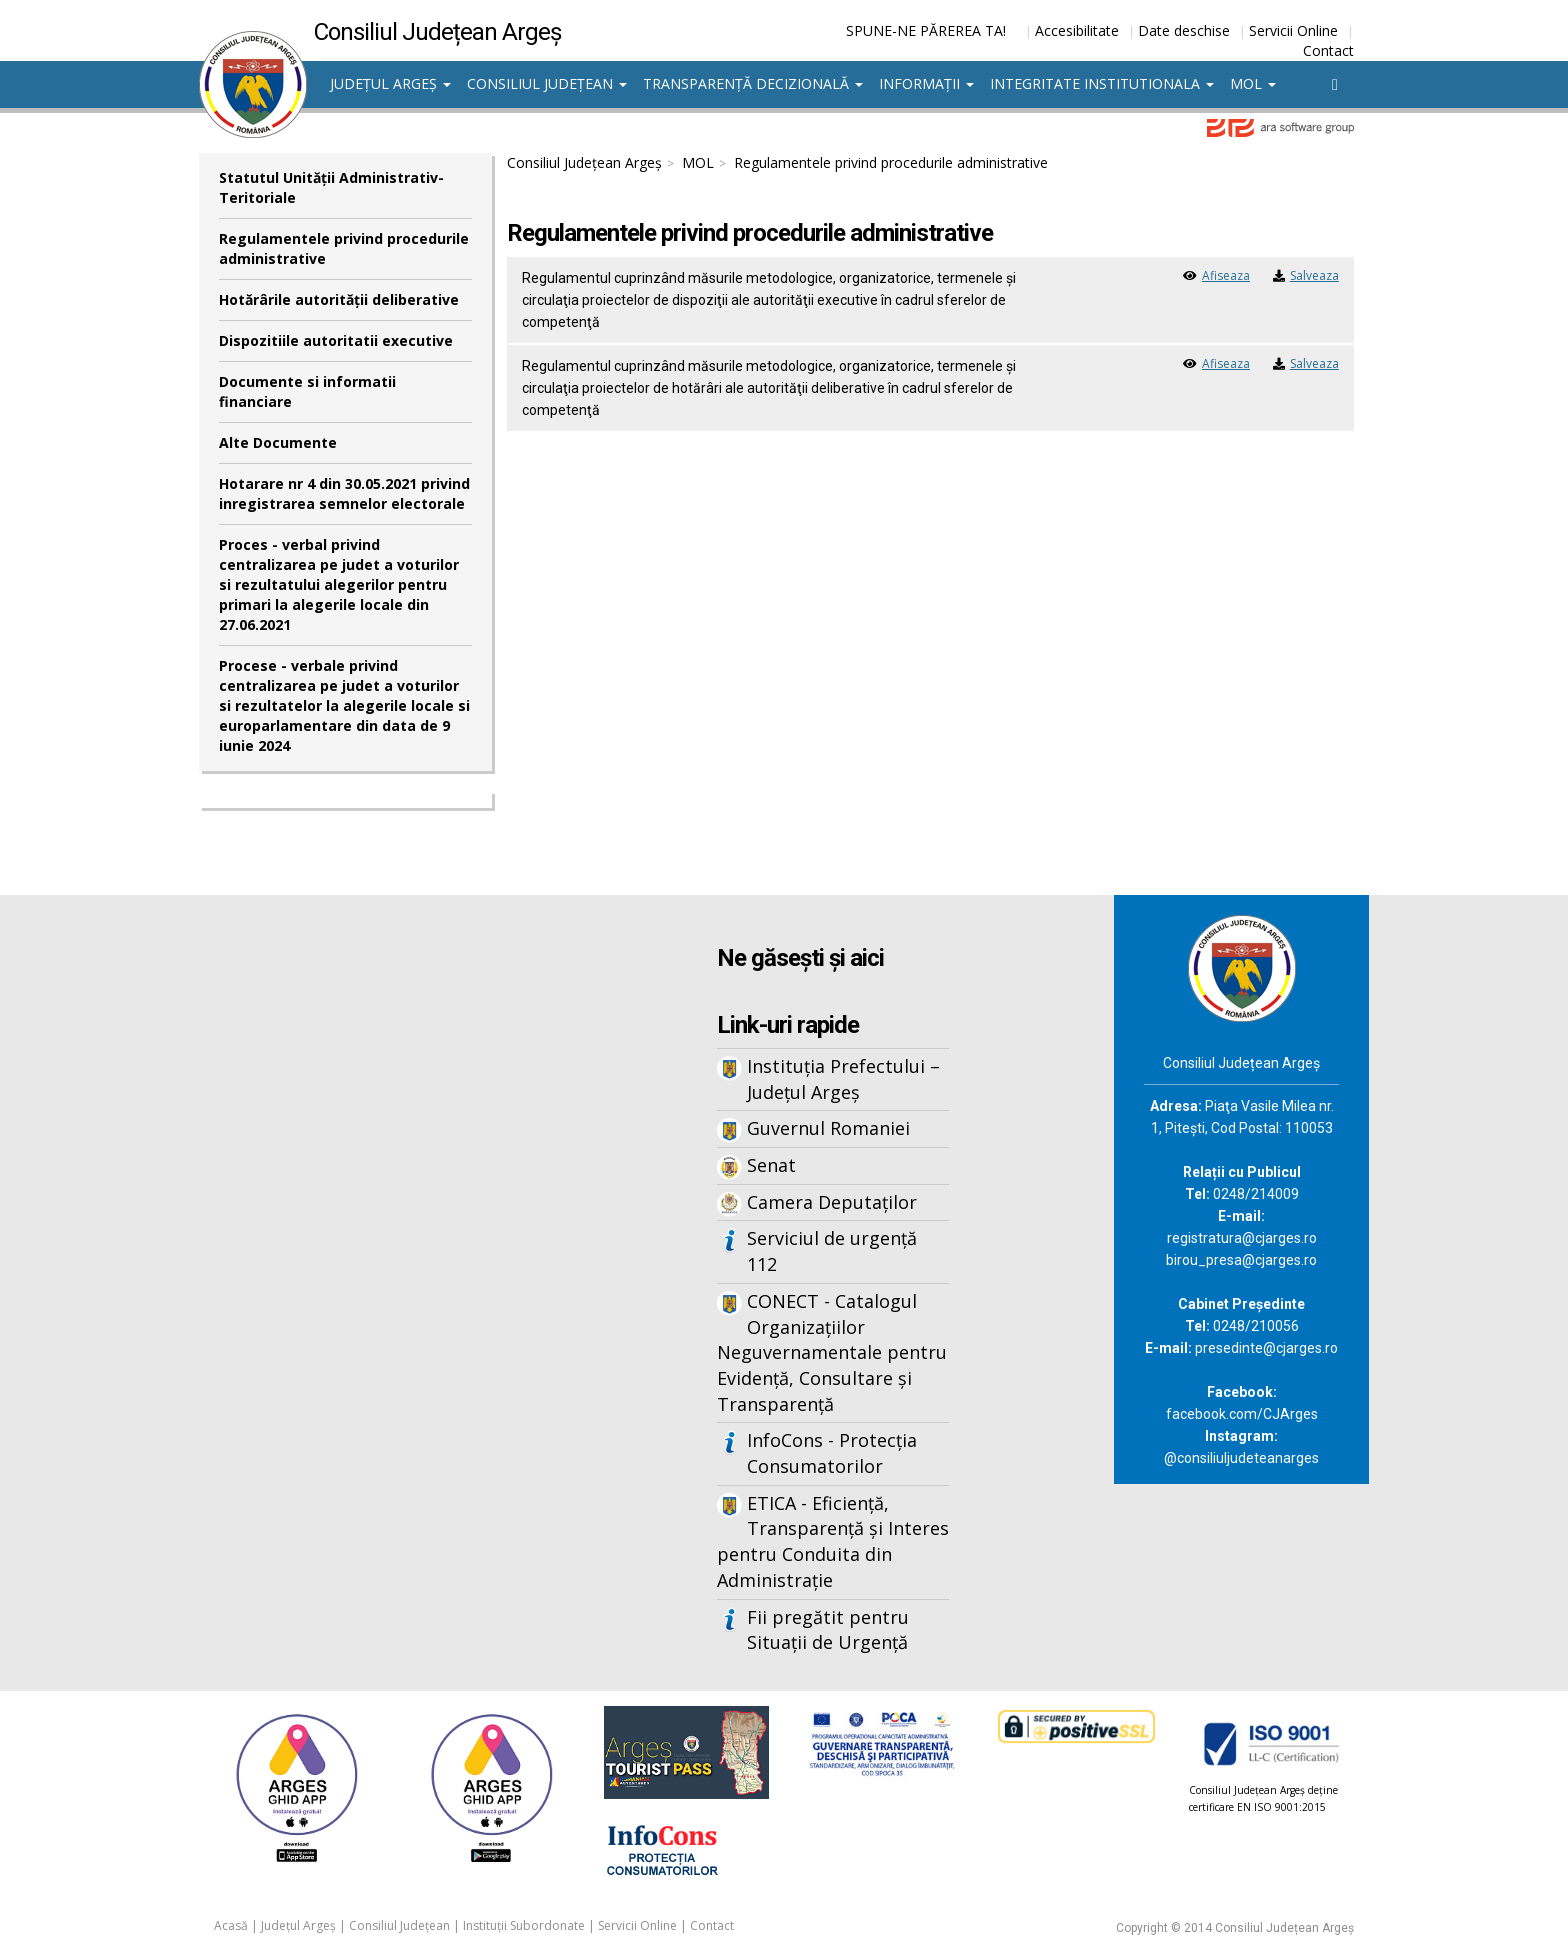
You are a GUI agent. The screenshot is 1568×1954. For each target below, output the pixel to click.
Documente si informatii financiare (307, 391)
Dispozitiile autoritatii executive (336, 340)
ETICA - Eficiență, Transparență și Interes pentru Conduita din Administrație (833, 1541)
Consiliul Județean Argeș (584, 162)
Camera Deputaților (832, 1202)
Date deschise (1184, 30)
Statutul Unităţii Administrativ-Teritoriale (331, 187)
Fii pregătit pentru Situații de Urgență (828, 1630)
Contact (1328, 50)
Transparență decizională (753, 83)
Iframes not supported (394, 1225)
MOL (1253, 83)
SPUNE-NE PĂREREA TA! (926, 30)
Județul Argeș (390, 83)
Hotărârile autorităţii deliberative (339, 299)
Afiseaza (1226, 275)
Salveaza (1314, 275)
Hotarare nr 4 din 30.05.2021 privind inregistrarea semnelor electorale (344, 493)
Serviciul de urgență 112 (832, 1251)
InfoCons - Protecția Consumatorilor (832, 1453)
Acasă (231, 1925)
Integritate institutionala (1102, 83)
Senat (771, 1165)
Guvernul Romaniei (828, 1128)
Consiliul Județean (547, 83)
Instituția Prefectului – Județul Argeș (843, 1079)
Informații (926, 83)
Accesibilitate (1077, 30)
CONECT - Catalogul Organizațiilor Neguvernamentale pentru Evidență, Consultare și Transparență (832, 1352)
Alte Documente (278, 442)
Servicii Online (1293, 30)
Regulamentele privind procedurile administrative (344, 248)
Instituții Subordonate (524, 1925)
